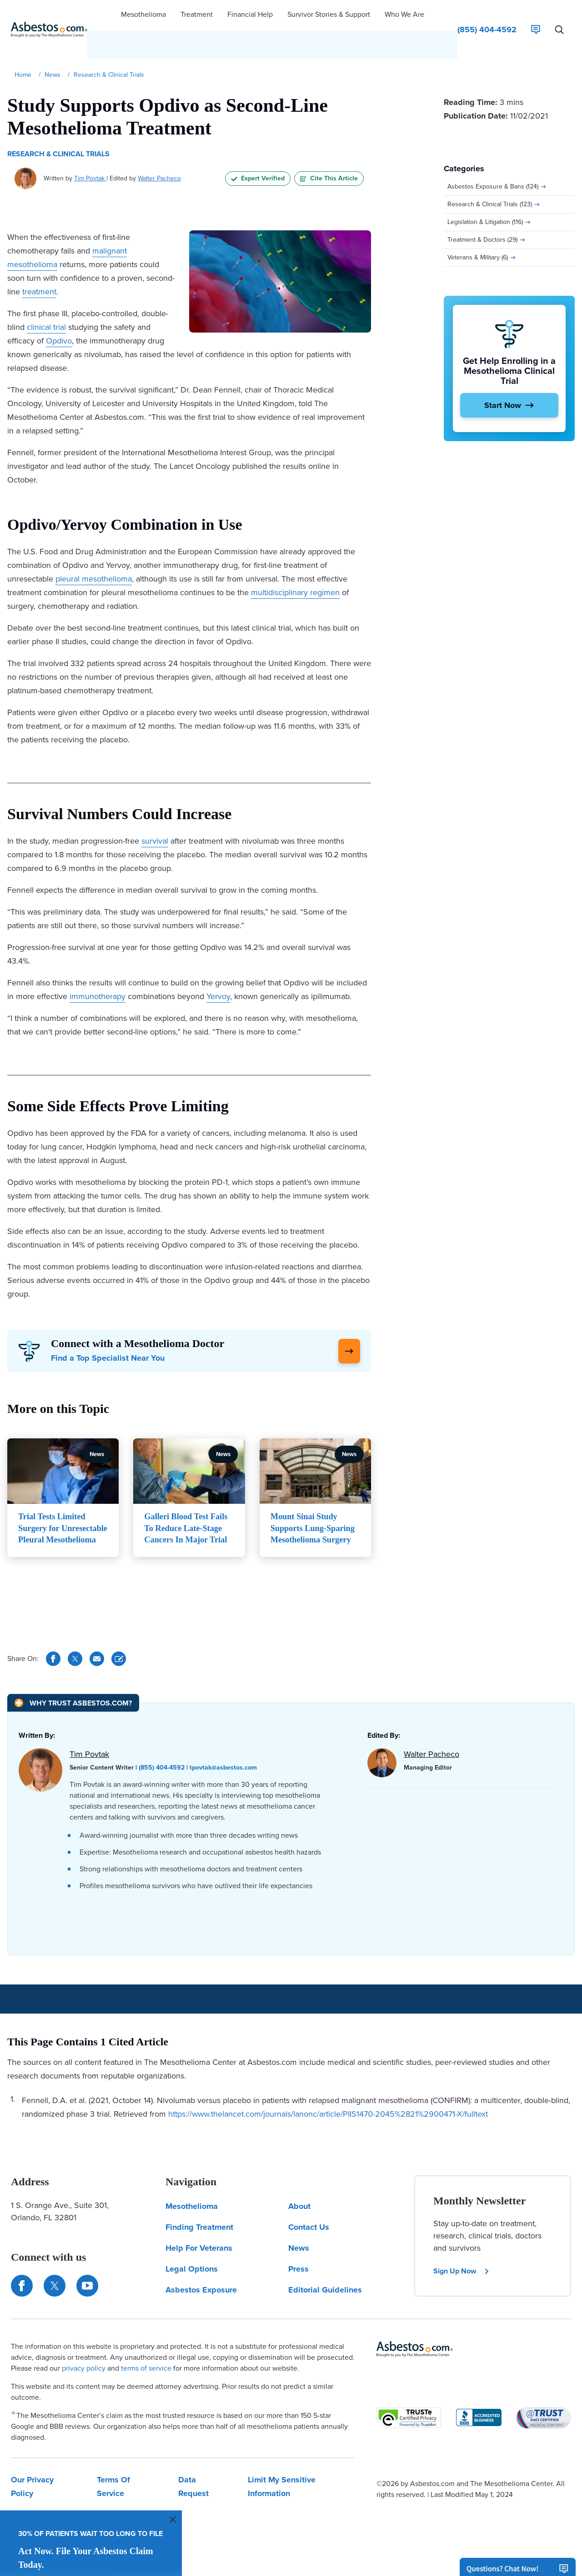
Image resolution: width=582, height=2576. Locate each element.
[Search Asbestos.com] (559, 15)
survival (154, 814)
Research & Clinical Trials (58, 126)
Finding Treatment (199, 2208)
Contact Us (308, 2208)
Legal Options (192, 2250)
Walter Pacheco (159, 151)
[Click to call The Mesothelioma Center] (487, 16)
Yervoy (218, 969)
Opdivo (59, 313)
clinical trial (46, 300)
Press (298, 2250)
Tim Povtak (90, 151)
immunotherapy (97, 969)
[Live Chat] (535, 15)
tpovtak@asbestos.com (223, 1749)
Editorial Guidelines (325, 2271)
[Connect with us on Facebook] (21, 2267)
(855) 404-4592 (162, 1749)
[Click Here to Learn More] (349, 1324)
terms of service (146, 2349)
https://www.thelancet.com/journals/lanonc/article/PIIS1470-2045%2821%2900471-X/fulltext (328, 2095)
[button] (143, 16)
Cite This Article (329, 151)
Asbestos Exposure (201, 2271)
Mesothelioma (192, 2187)
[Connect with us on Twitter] (54, 2267)
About (299, 2187)
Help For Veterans (199, 2229)
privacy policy (83, 2349)
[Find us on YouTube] (87, 2267)
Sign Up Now (461, 2252)
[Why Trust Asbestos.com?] (73, 1684)
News (298, 2229)
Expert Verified (258, 151)
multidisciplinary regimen (295, 565)
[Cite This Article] (118, 1640)
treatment (39, 264)
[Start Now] (509, 378)
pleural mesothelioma (93, 551)
